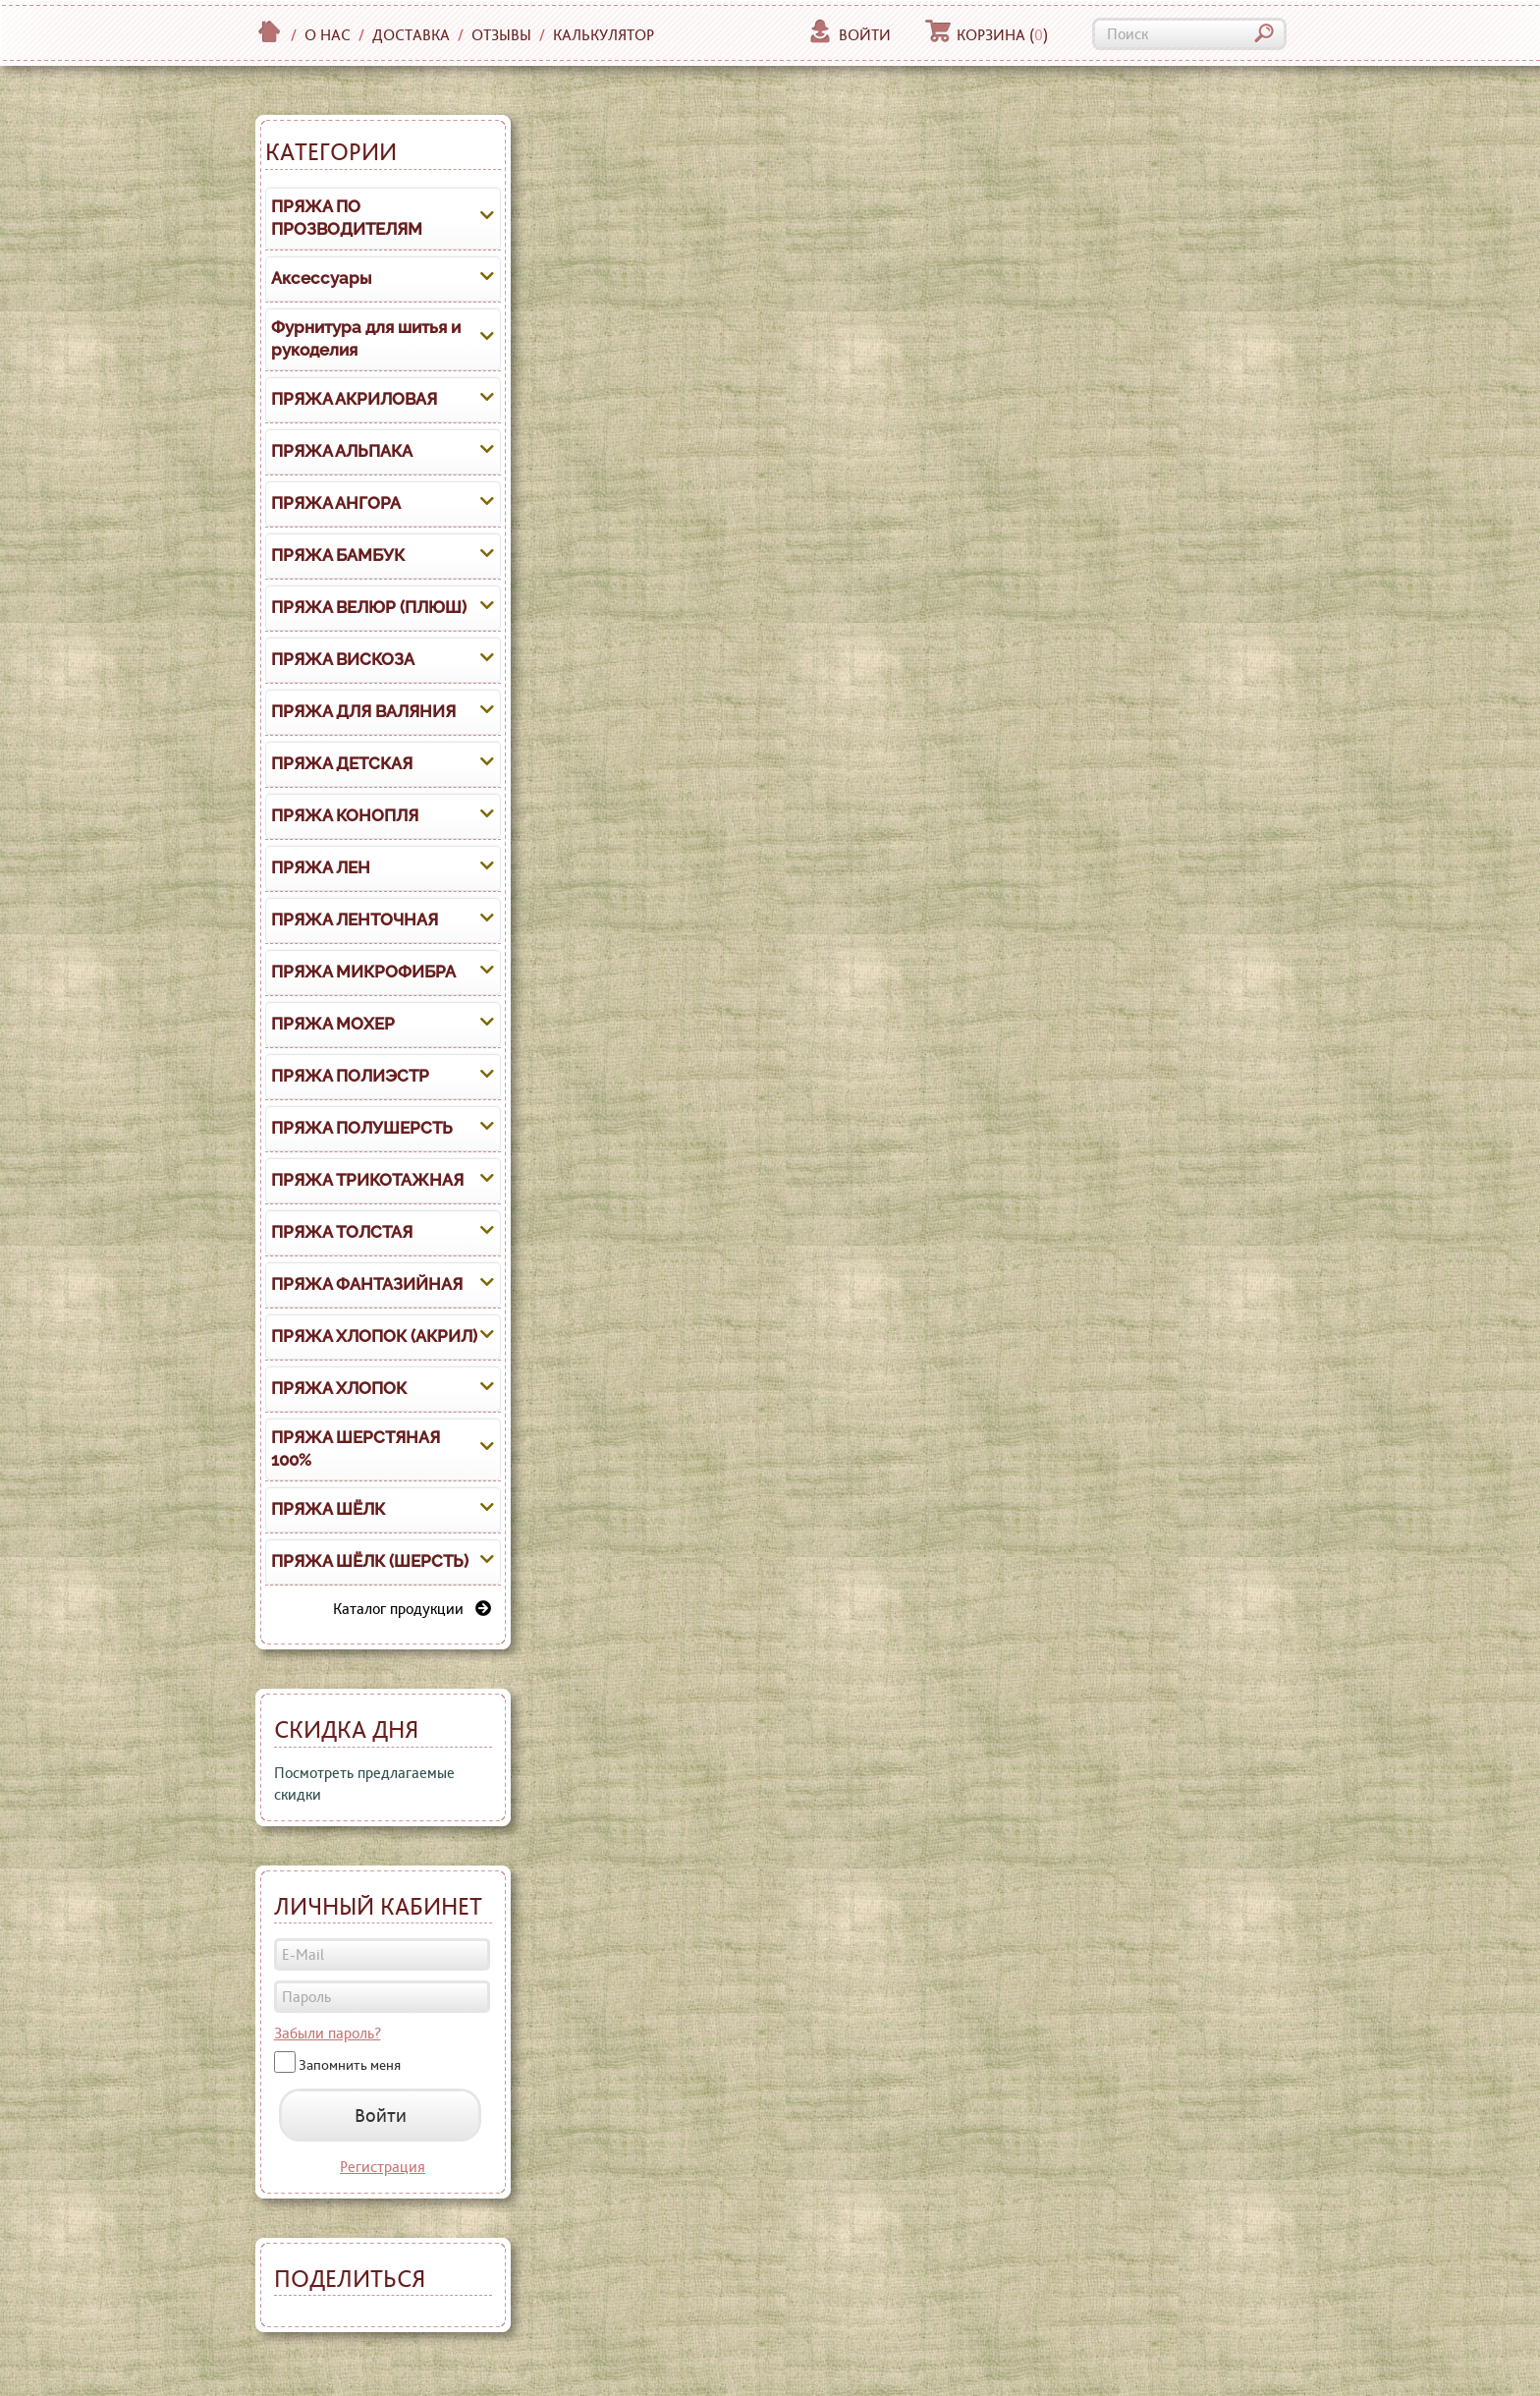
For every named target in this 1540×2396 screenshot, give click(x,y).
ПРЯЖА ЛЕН (320, 867)
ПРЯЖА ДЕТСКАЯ (341, 763)
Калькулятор (603, 35)
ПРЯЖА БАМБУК (338, 555)
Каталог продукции (412, 1608)
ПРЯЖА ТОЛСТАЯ (341, 1232)
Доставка (411, 35)
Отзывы (501, 35)
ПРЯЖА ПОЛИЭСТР (350, 1076)
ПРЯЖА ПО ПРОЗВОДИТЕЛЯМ (346, 218)
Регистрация (382, 2166)
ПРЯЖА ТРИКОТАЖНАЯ (367, 1180)
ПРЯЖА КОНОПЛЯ (344, 815)
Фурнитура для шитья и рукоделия (366, 339)
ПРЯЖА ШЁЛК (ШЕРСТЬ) (369, 1561)
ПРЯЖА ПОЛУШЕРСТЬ (362, 1128)
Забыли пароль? (327, 2033)
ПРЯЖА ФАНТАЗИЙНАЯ (367, 1284)
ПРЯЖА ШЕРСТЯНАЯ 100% (355, 1449)
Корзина (986, 35)
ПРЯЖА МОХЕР (333, 1023)
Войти (849, 35)
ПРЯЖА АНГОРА (336, 503)
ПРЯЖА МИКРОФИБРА (363, 971)
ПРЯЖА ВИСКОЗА (342, 659)
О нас (327, 35)
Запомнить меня (350, 2065)
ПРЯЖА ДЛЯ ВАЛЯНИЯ (363, 711)
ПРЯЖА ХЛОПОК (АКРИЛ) (374, 1336)
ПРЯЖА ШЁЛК (328, 1509)
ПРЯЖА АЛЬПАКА (341, 451)
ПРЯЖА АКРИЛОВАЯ (354, 399)
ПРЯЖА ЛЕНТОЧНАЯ (354, 919)
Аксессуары (321, 278)
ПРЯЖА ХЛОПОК (339, 1388)
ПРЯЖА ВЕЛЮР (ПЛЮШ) (369, 607)
